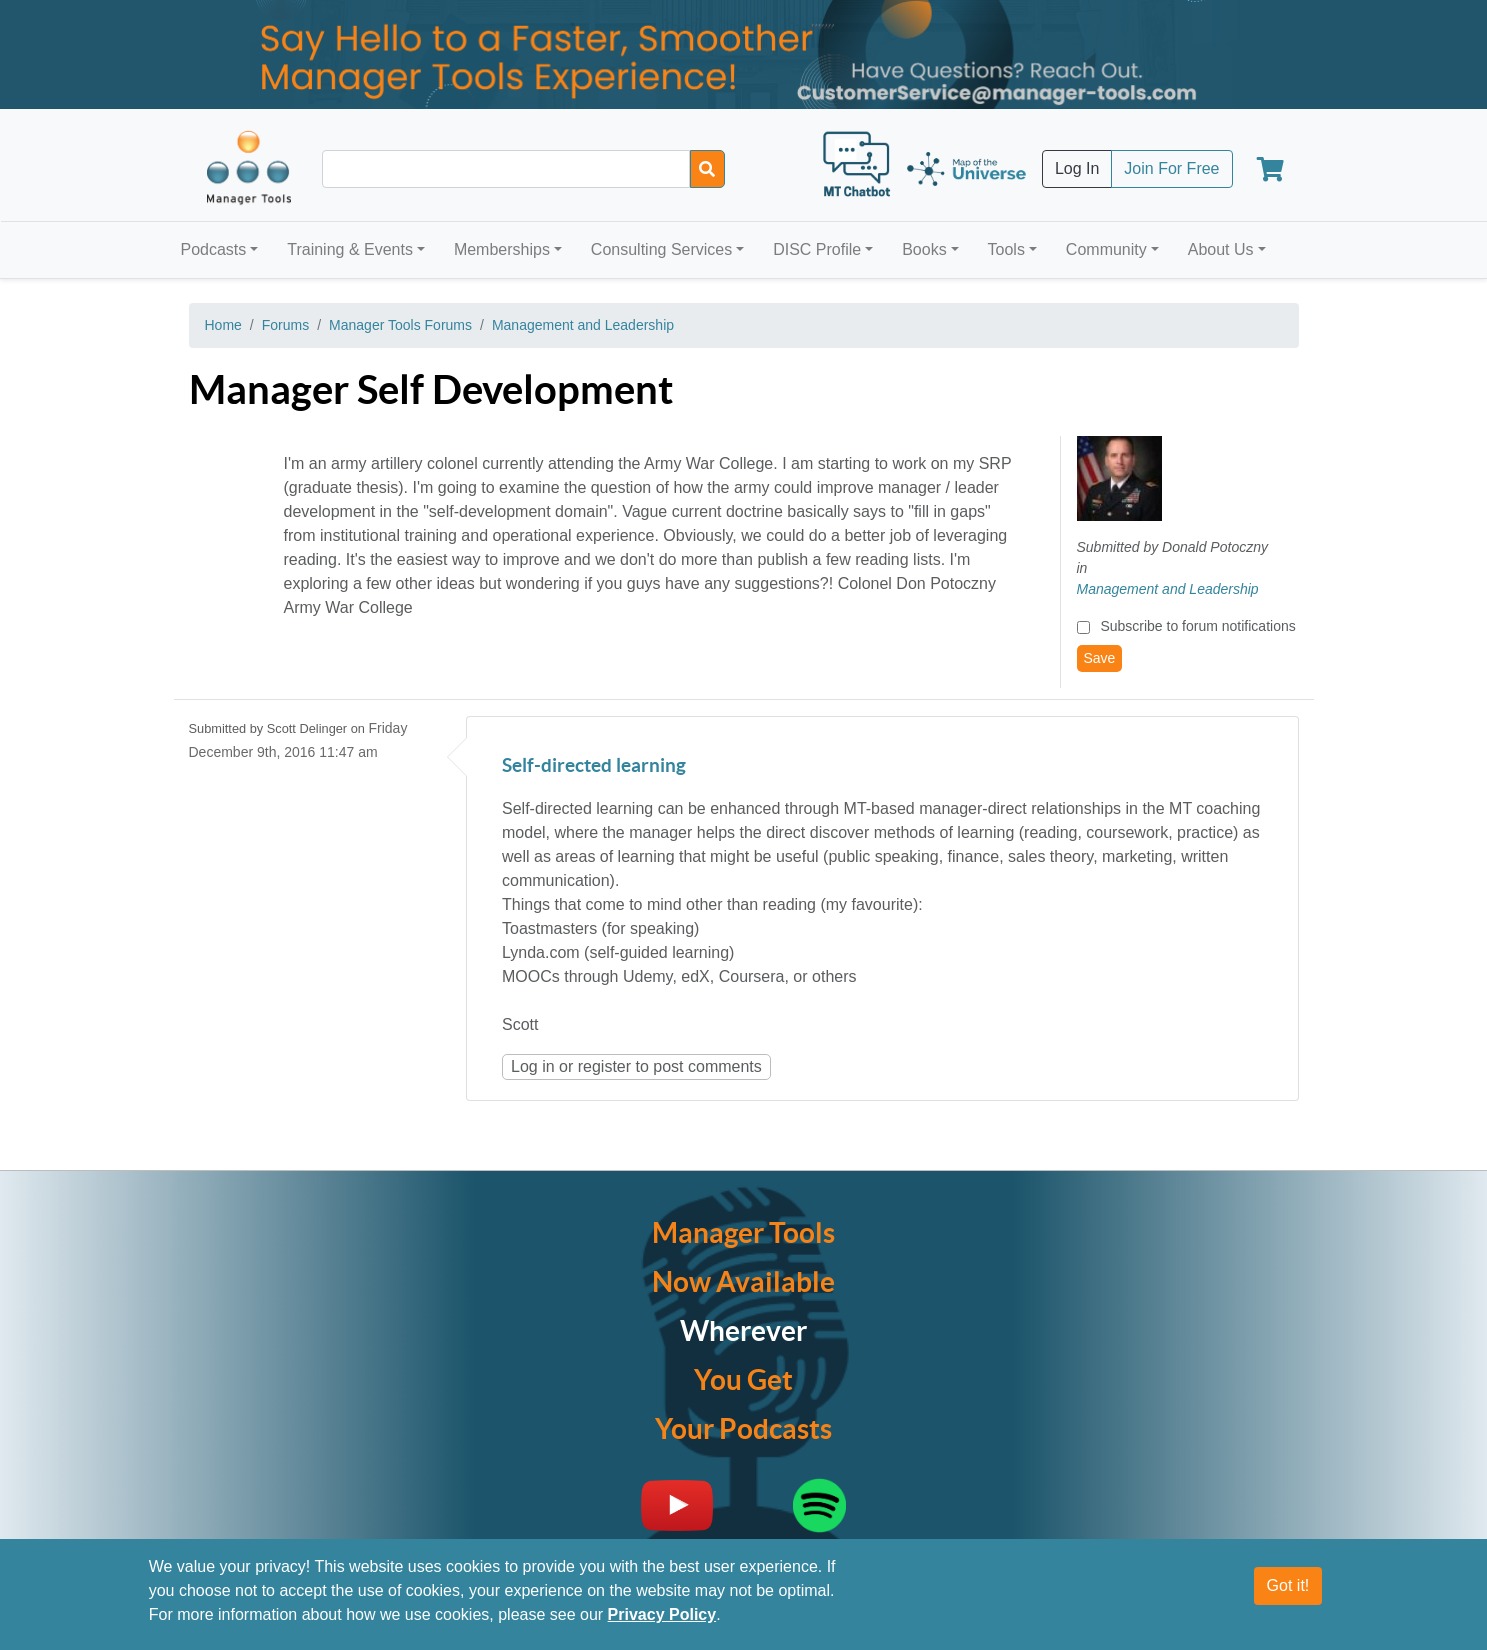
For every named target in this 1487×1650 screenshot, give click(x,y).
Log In (1077, 168)
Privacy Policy (662, 1614)
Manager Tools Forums (400, 325)
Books (924, 249)
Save (1100, 658)
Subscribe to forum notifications (1197, 626)
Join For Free (1171, 168)
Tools (1006, 249)
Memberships (502, 249)
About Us (1221, 249)
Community (1106, 249)
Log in (533, 1066)
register (604, 1066)
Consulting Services (661, 249)
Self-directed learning (594, 766)
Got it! (1288, 1585)
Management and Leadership (583, 325)
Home (223, 325)
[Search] (707, 169)
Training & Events (350, 249)
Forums (285, 325)
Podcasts (214, 249)
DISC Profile (817, 249)
